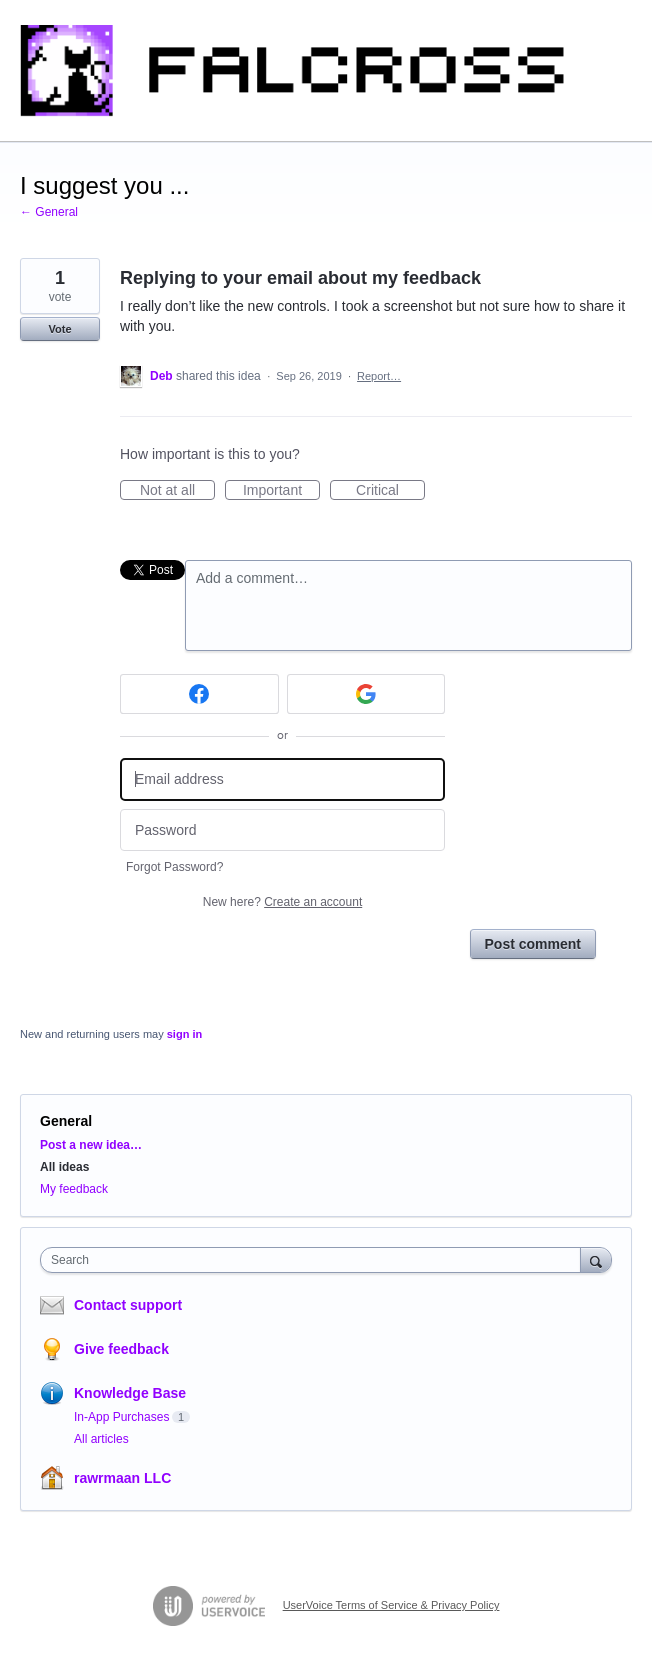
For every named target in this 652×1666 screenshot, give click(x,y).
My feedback (74, 1189)
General (66, 1121)
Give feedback (121, 1349)
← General (49, 212)
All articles (101, 1439)
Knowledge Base (130, 1393)
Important (281, 491)
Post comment (533, 944)
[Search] (596, 1259)
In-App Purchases (121, 1417)
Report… (379, 376)
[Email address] (282, 779)
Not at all (177, 491)
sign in (184, 1034)
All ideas (64, 1167)
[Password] (282, 830)
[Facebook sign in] (199, 694)
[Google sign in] (366, 694)
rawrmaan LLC (122, 1478)
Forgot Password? (174, 867)
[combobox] (315, 1260)
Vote (59, 329)
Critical (390, 491)
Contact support (128, 1305)
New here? (282, 902)
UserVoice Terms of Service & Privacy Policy (391, 1605)
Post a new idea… (91, 1145)
